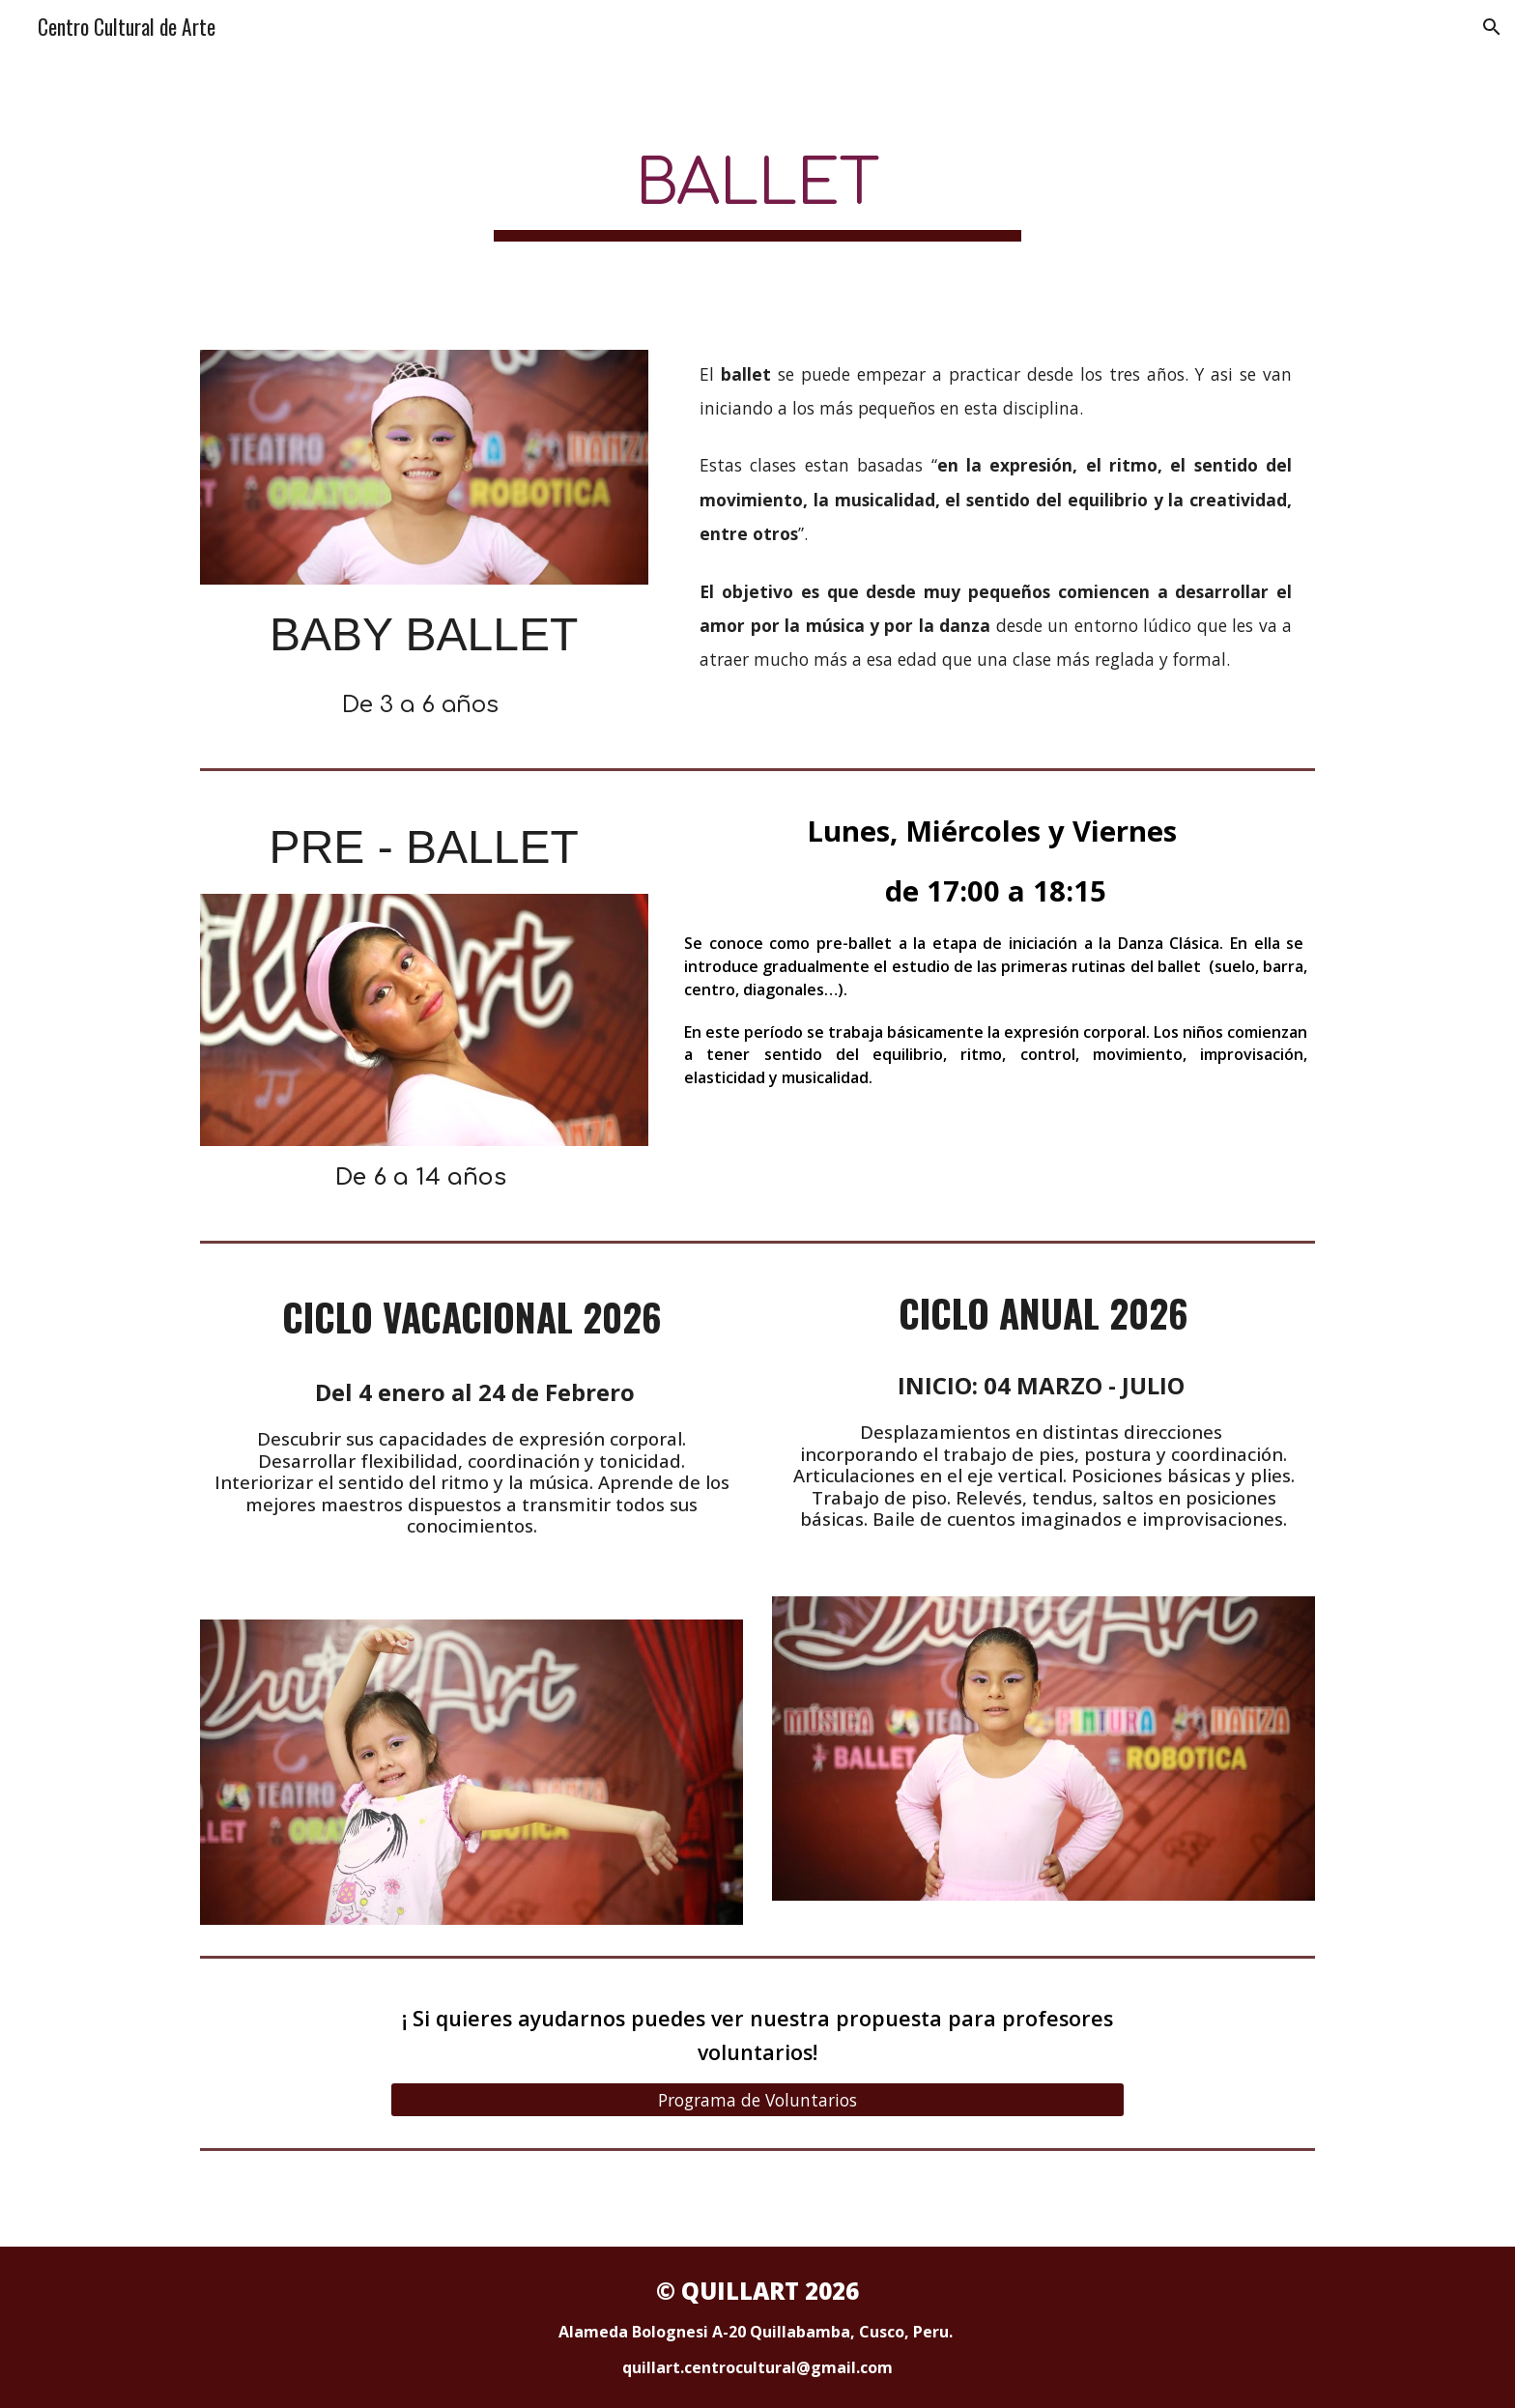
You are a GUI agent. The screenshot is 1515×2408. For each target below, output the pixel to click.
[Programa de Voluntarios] (757, 2099)
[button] (1492, 27)
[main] (757, 190)
